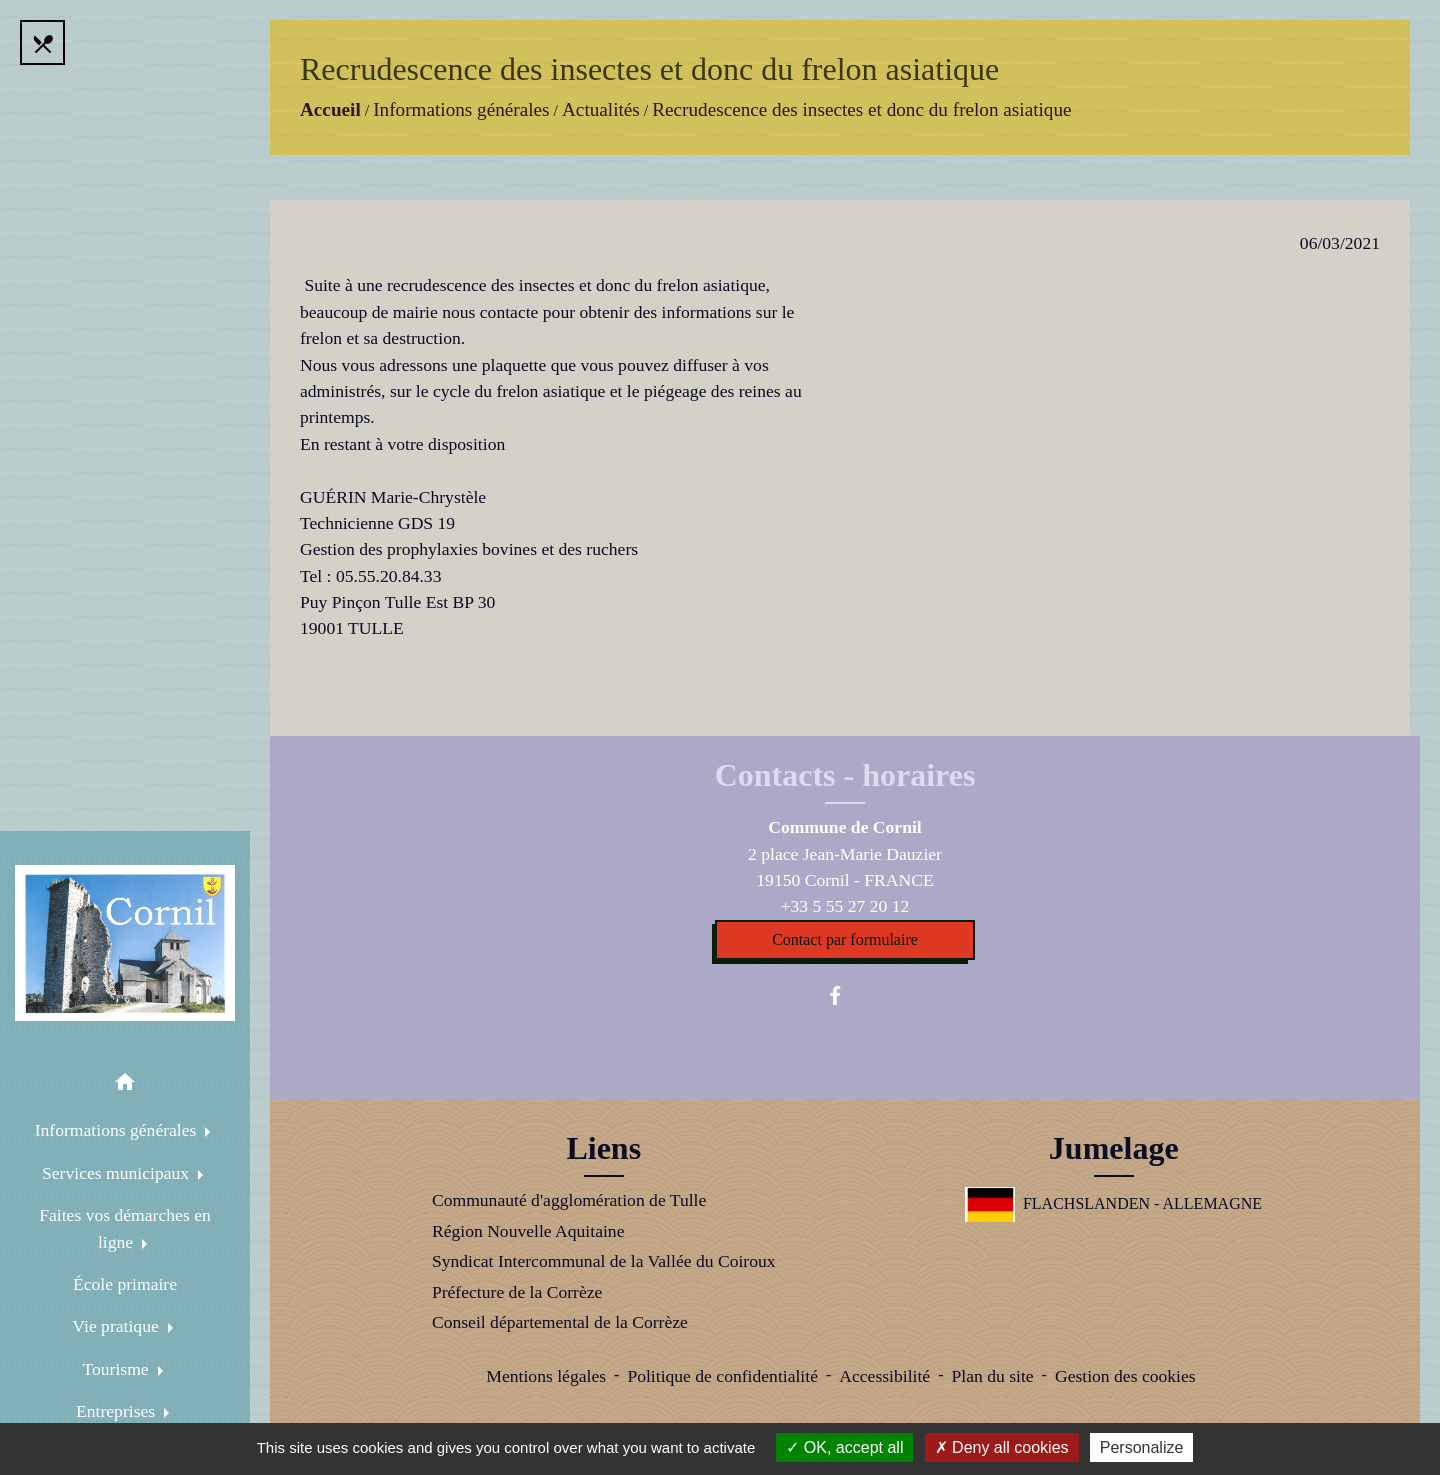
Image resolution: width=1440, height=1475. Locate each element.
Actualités (601, 109)
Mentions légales (546, 1376)
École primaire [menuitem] (125, 1284)
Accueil (330, 109)
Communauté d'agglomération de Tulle (569, 1200)
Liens (603, 1148)
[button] (125, 1085)
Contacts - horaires (845, 775)
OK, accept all (844, 1447)
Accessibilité (884, 1376)
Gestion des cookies (1125, 1376)
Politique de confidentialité (722, 1376)
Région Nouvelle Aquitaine (528, 1231)
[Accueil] (125, 943)
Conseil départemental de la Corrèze (560, 1322)
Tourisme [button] (117, 1369)
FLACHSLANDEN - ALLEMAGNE (1113, 1203)
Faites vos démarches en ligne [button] (125, 1228)
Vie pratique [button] (117, 1326)
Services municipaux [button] (117, 1173)
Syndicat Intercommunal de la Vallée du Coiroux (604, 1261)
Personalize (1142, 1447)
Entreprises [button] (118, 1411)
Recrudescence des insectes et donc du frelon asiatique (861, 109)
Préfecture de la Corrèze (517, 1292)
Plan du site (992, 1376)
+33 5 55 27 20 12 (845, 906)
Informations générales (461, 109)
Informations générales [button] (118, 1130)
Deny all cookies (1002, 1447)
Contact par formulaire (845, 939)
